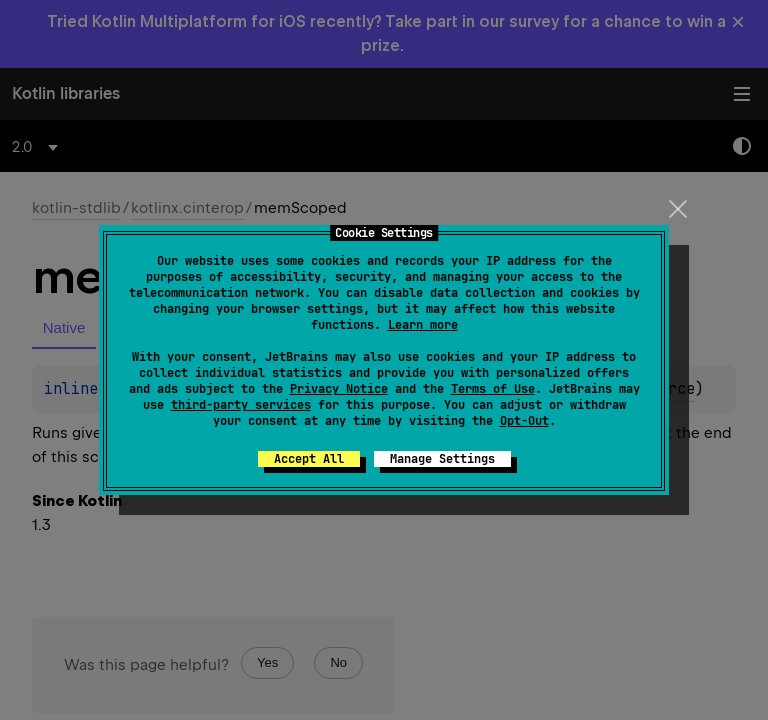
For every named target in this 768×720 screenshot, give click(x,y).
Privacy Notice (339, 389)
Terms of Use (493, 389)
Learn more (423, 325)
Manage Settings (442, 459)
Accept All (309, 459)
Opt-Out (524, 421)
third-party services (241, 405)
